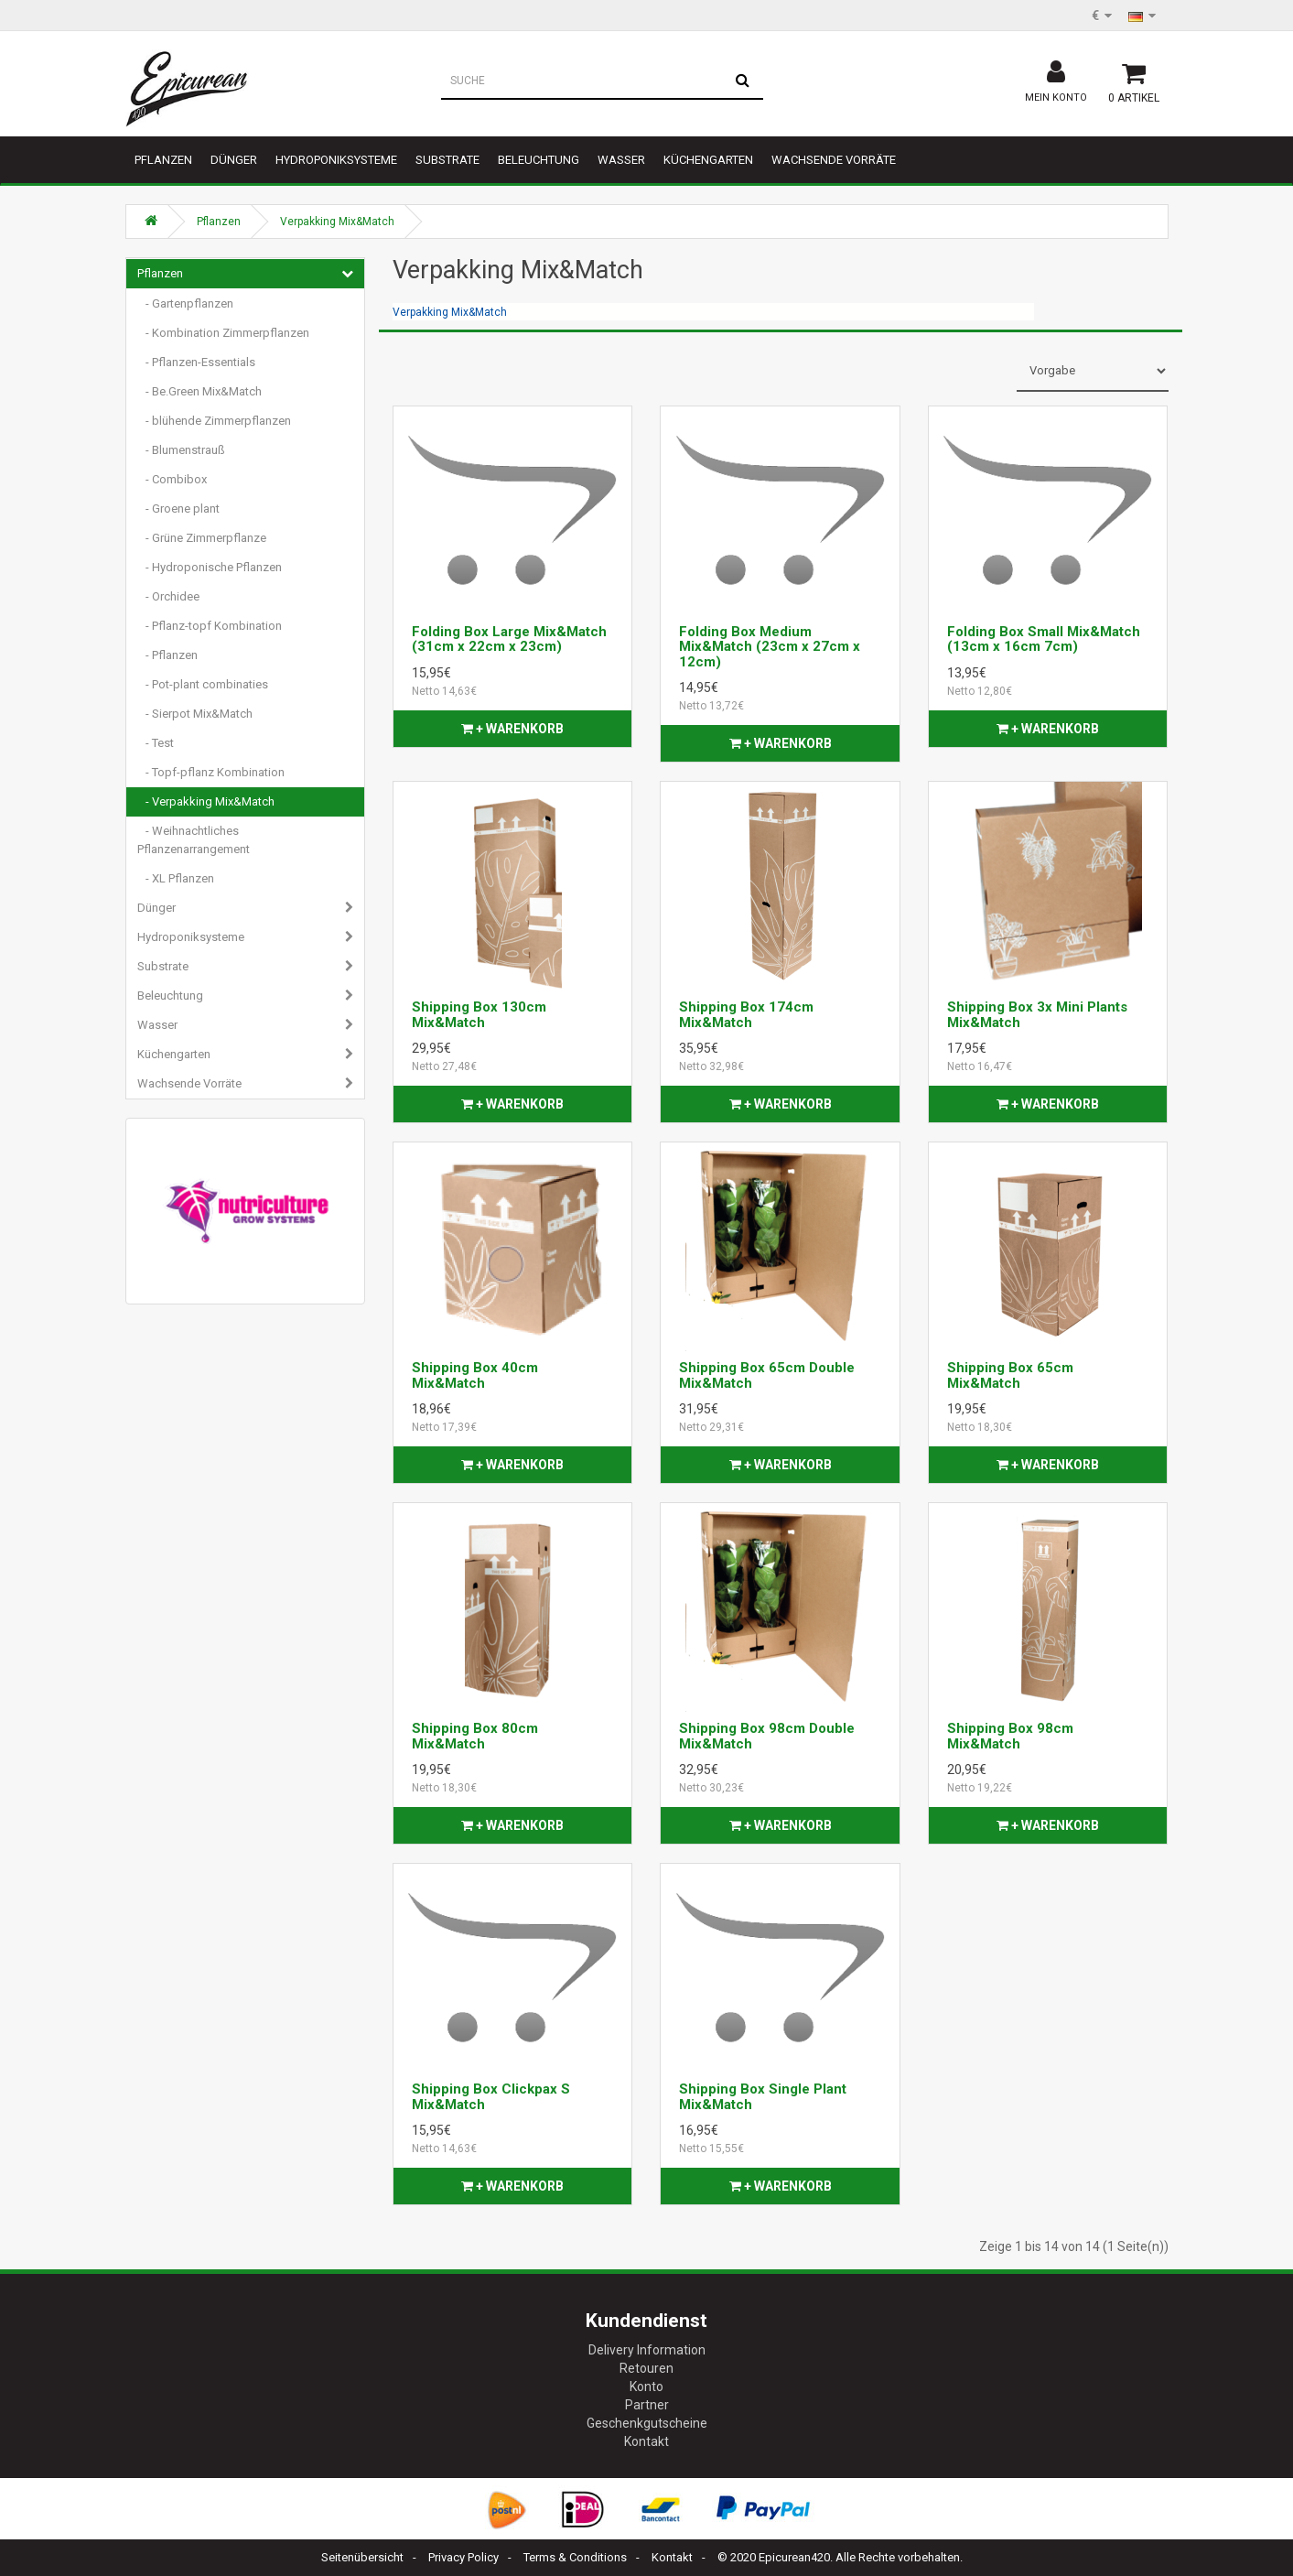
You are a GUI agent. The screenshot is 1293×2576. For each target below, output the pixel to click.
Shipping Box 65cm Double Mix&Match (767, 1375)
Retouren (646, 2368)
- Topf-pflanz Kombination (211, 772)
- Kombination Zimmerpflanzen (223, 333)
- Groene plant (178, 508)
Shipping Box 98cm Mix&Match (1010, 1736)
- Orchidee (168, 596)
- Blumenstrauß (181, 450)
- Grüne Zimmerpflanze (201, 538)
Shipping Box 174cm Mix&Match (746, 1015)
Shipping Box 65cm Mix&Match (1010, 1375)
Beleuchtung (538, 160)
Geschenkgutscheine (647, 2423)
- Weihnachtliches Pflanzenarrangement (193, 840)
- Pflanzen (167, 655)
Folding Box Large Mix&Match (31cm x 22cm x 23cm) (509, 639)
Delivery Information (647, 2350)
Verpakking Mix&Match (337, 221)
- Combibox (172, 479)
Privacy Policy (463, 2557)
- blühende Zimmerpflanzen (214, 421)
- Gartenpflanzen (185, 303)
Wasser (621, 160)
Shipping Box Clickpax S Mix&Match (491, 2097)
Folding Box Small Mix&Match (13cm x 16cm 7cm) (1043, 639)
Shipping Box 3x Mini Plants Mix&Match (1037, 1015)
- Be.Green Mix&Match (199, 391)
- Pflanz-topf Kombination (209, 626)
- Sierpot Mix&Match (195, 713)
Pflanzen (163, 160)
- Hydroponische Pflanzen (209, 567)
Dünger (233, 160)
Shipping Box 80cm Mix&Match (475, 1736)
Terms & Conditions (575, 2557)
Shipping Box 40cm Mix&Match (475, 1375)
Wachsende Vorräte (833, 160)
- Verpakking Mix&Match (206, 801)
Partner (647, 2404)
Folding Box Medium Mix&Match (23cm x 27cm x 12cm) (769, 646)
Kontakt (646, 2441)
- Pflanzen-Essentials (196, 362)
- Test (155, 743)
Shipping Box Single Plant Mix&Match (762, 2097)
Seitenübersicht (362, 2557)
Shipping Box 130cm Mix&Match (479, 1015)
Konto (646, 2386)
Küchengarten (708, 160)
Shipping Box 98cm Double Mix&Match (767, 1736)
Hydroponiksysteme (336, 160)
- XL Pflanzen (175, 878)
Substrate (447, 160)
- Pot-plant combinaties (202, 684)
